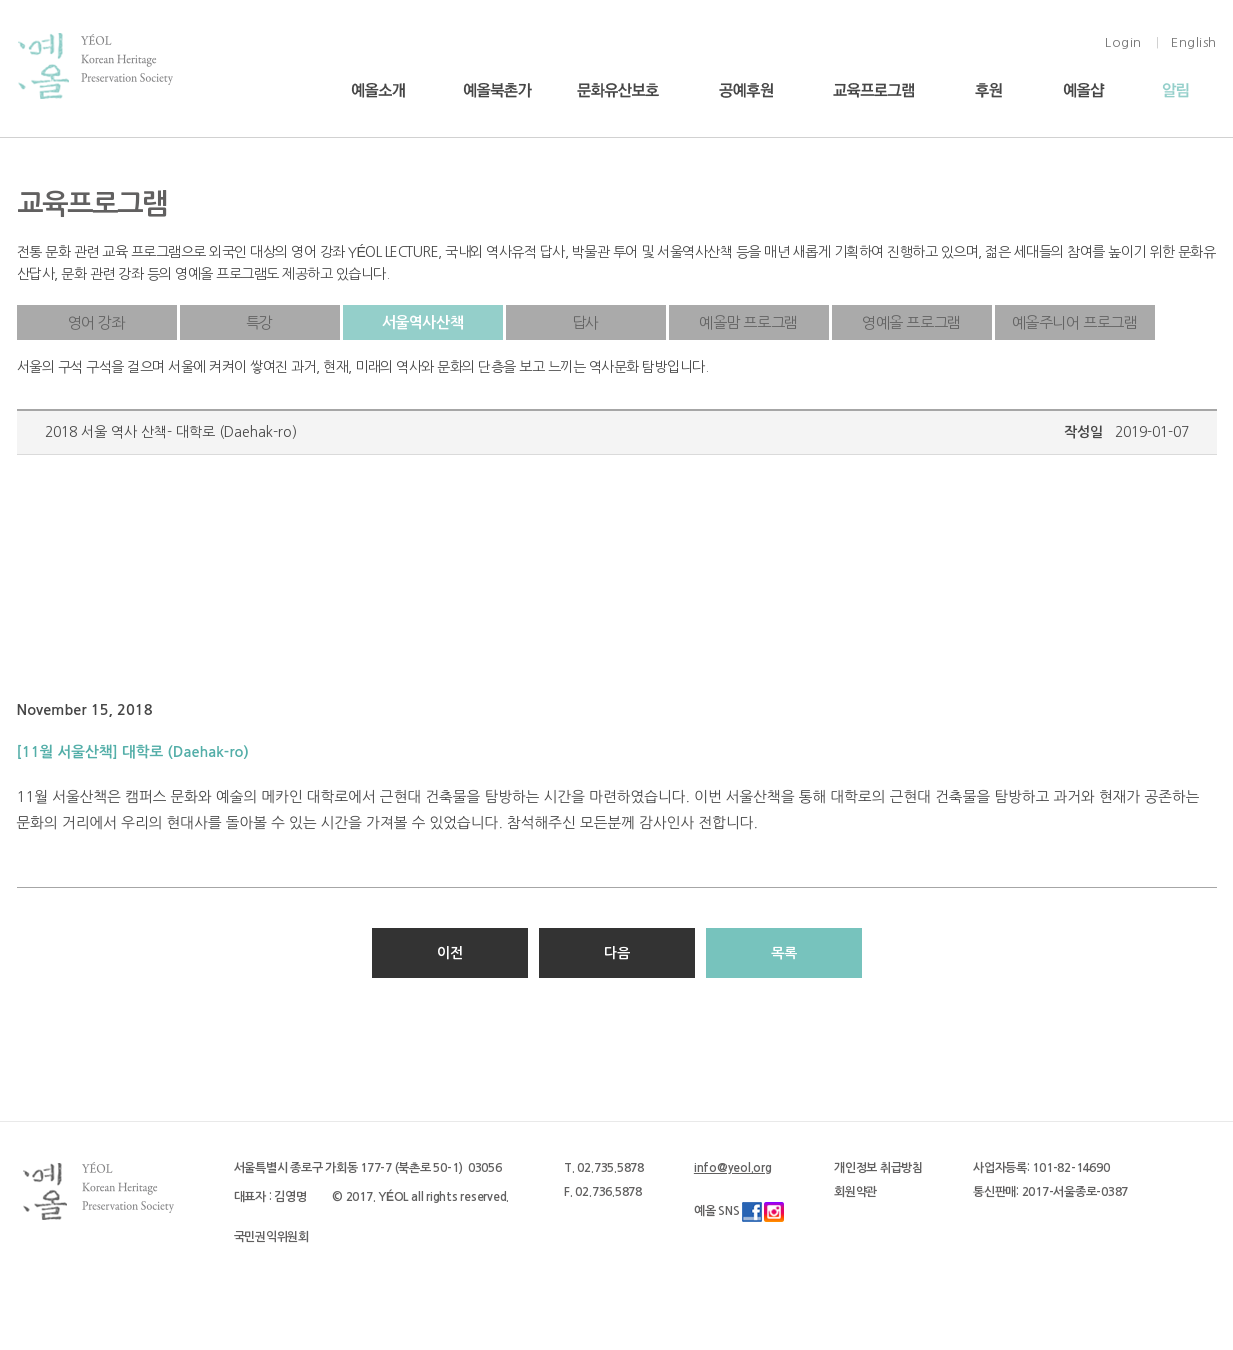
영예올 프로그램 (911, 322)
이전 (450, 953)
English (1194, 42)
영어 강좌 (97, 322)
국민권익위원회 (271, 1237)
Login (1123, 42)
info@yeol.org (733, 1168)
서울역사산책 (423, 322)
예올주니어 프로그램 (1075, 322)
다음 (617, 953)
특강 (259, 322)
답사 (585, 322)
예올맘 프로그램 (748, 322)
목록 (784, 953)
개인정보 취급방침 (878, 1168)
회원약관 (855, 1192)
